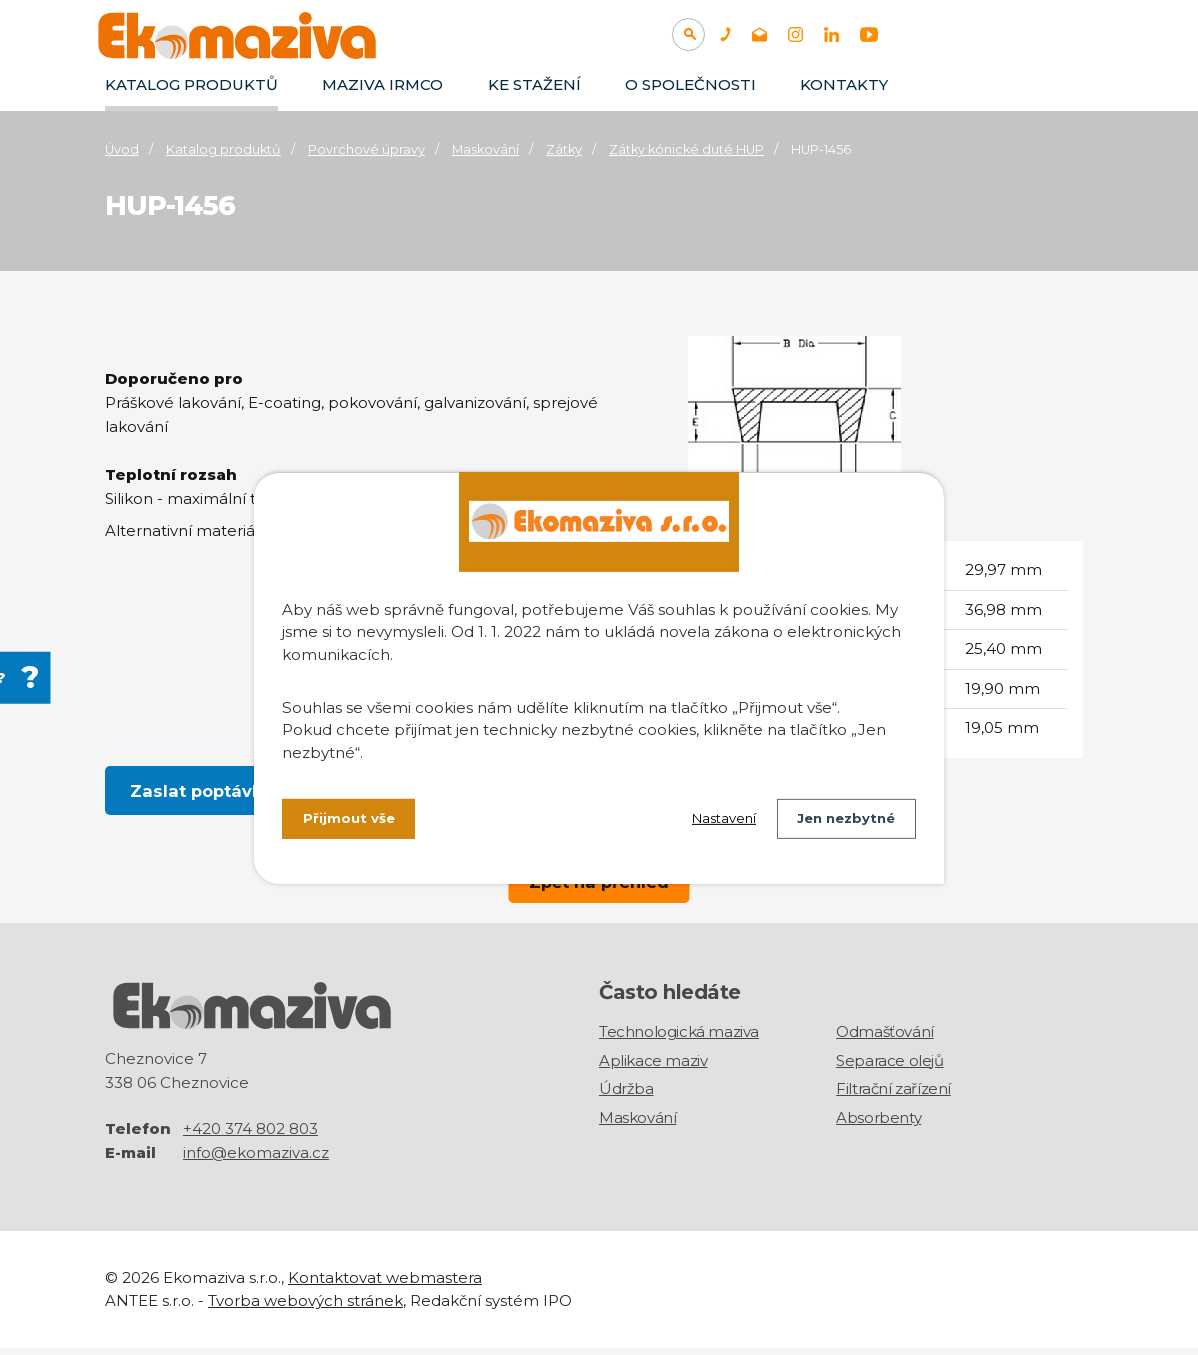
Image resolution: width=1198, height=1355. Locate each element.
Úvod (122, 149)
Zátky (564, 149)
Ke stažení (534, 84)
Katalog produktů (191, 84)
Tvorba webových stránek (305, 1307)
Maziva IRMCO (382, 84)
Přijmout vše (351, 821)
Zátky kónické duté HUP (686, 149)
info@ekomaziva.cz (256, 1159)
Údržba (626, 1095)
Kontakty (844, 84)
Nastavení (710, 821)
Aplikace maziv (653, 1067)
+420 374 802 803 (250, 1135)
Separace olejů (889, 1067)
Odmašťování (885, 1038)
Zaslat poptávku (202, 791)
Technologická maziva (679, 1038)
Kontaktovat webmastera (385, 1284)
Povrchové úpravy (366, 149)
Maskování (485, 149)
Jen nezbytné (841, 821)
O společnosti (690, 84)
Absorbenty (878, 1124)
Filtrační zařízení (893, 1095)
